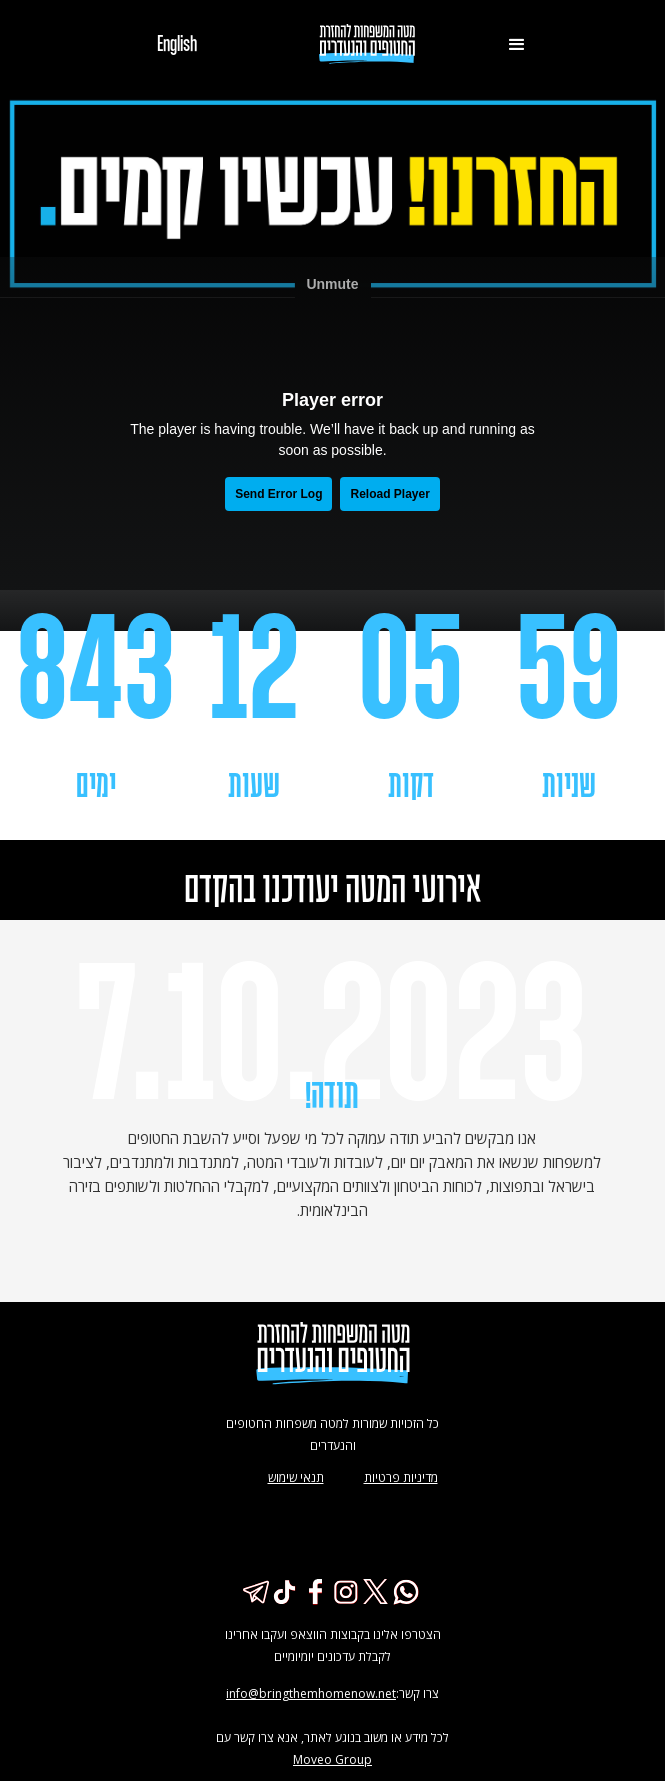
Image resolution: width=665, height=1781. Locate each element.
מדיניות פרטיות (401, 1477)
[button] (517, 45)
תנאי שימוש (296, 1477)
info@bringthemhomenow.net (311, 1693)
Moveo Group (332, 1759)
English (177, 45)
